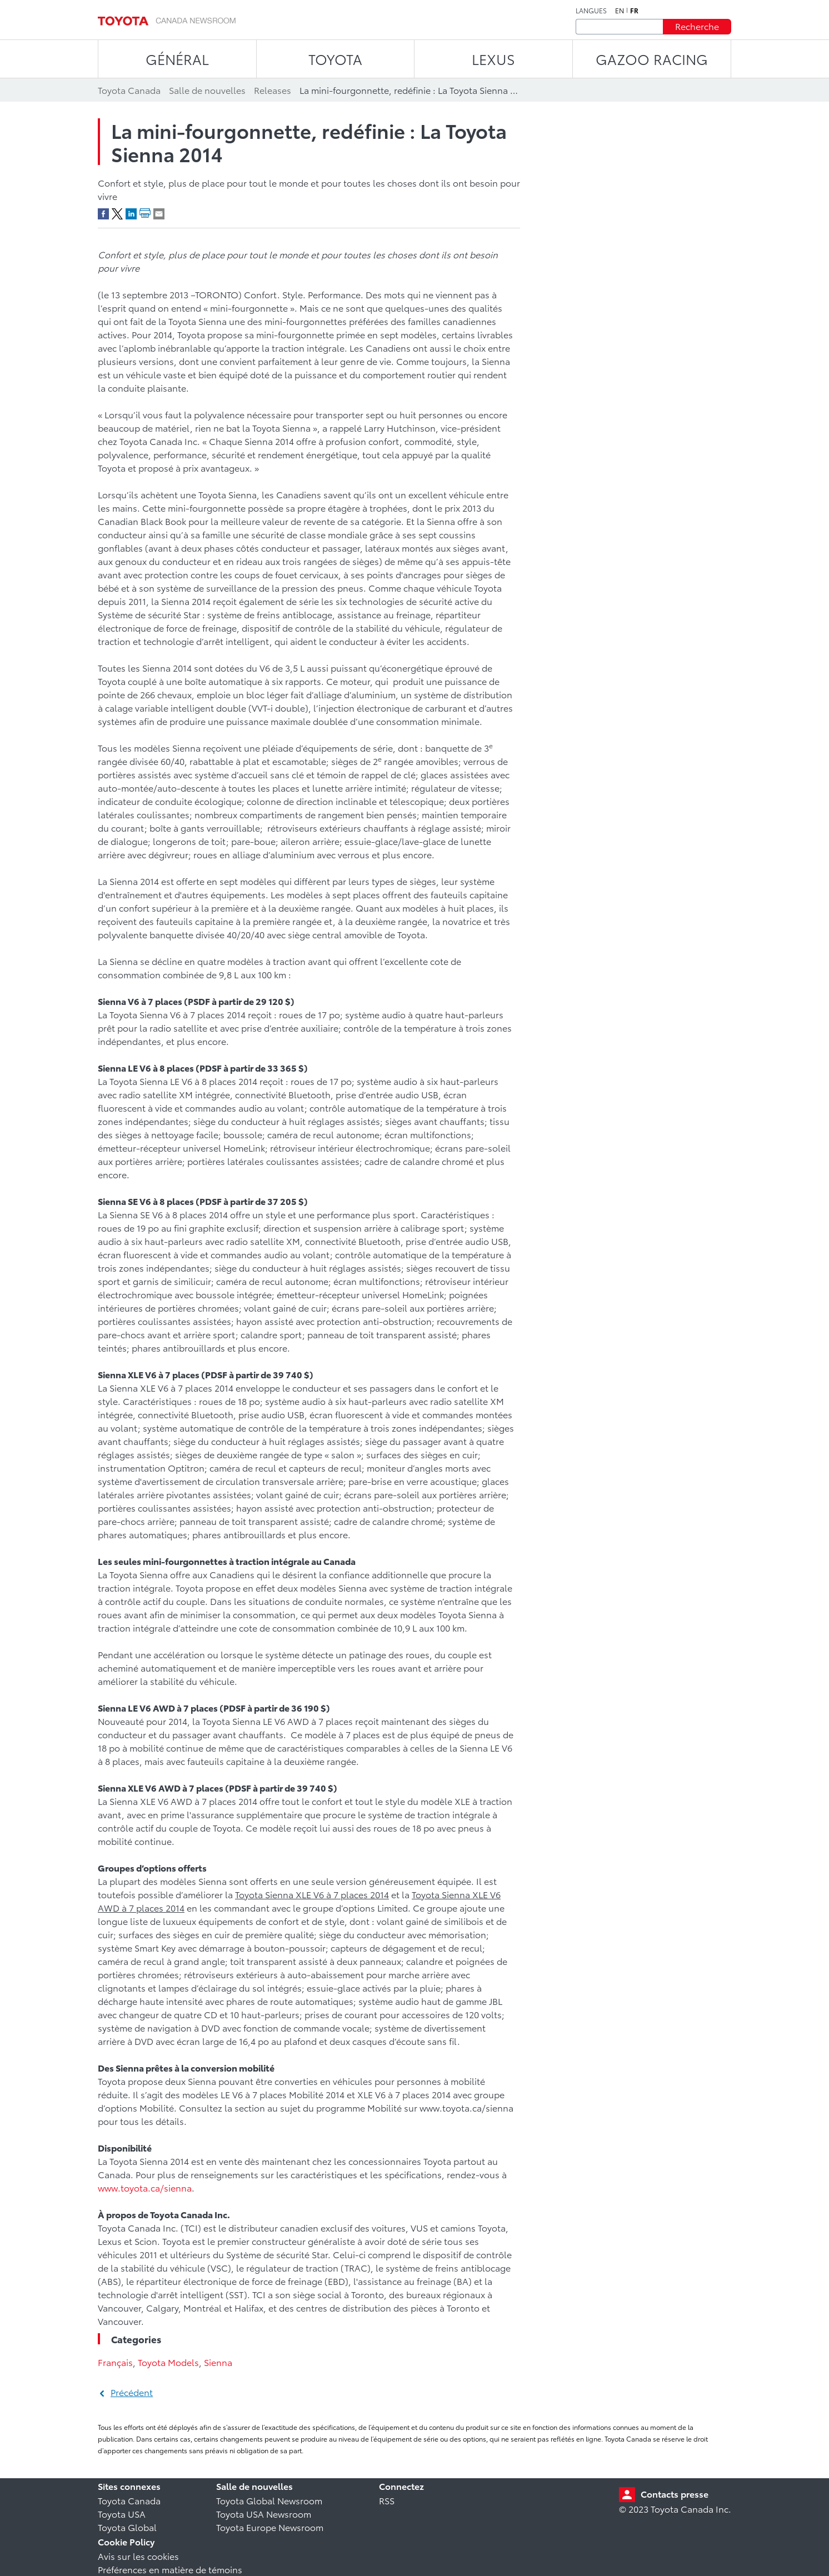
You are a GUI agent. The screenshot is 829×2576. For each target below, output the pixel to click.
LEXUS (493, 58)
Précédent (132, 2391)
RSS (386, 2500)
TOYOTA (335, 58)
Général (177, 58)
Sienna (218, 2361)
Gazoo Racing (652, 58)
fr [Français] (634, 10)
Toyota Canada (129, 2500)
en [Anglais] (619, 10)
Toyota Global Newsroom (269, 2500)
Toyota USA (122, 2513)
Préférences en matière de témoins (170, 2569)
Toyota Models (168, 2361)
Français (115, 2361)
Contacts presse (674, 2493)
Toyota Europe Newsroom (269, 2526)
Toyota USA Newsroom (263, 2513)
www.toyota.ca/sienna (145, 2187)
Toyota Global (127, 2526)
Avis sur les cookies (138, 2555)
